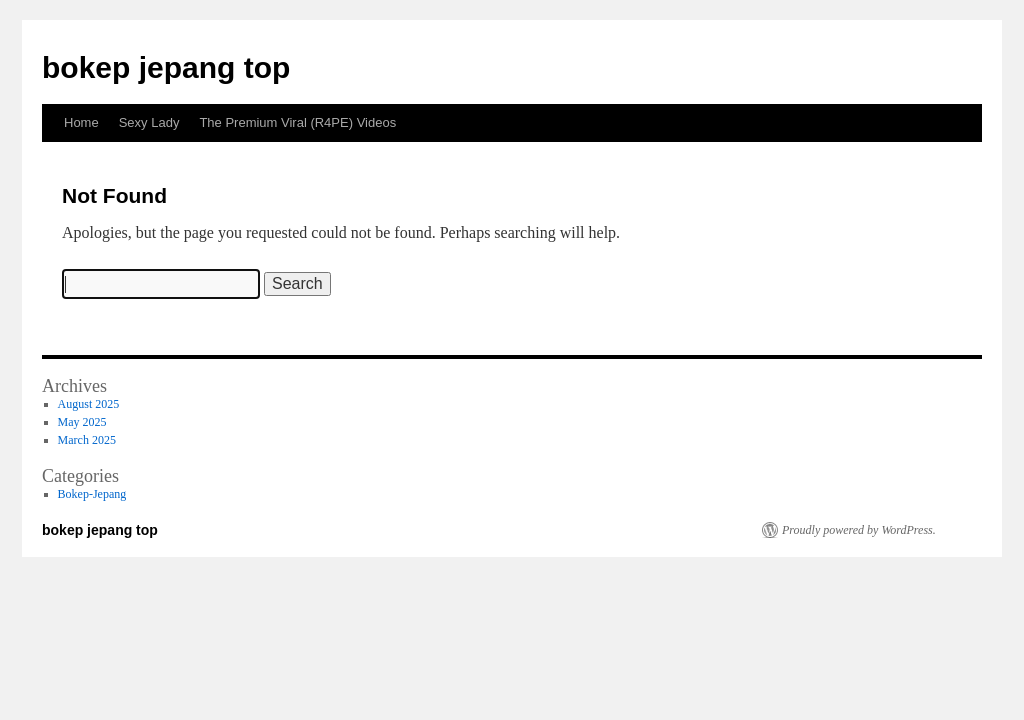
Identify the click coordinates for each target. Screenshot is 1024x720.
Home (81, 122)
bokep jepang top (166, 67)
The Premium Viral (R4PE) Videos (297, 122)
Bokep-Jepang (92, 494)
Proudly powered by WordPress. (859, 530)
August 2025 (89, 404)
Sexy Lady (149, 122)
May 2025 (82, 422)
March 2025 (87, 440)
